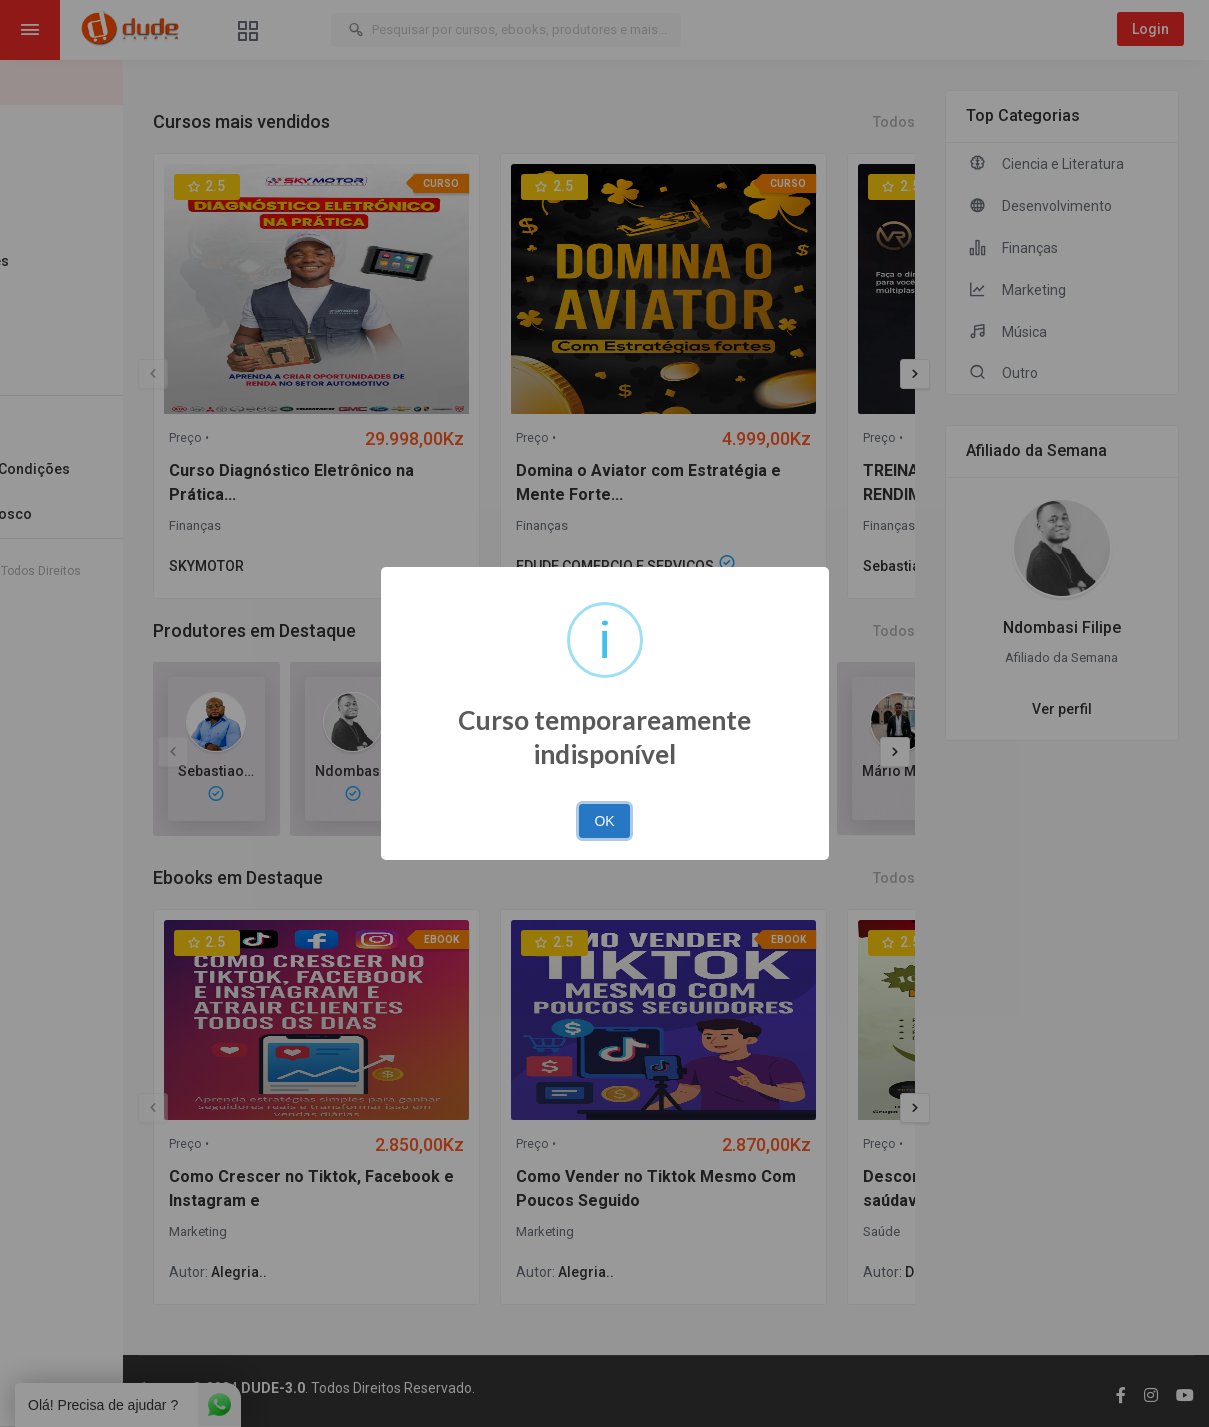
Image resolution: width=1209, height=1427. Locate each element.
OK (604, 821)
